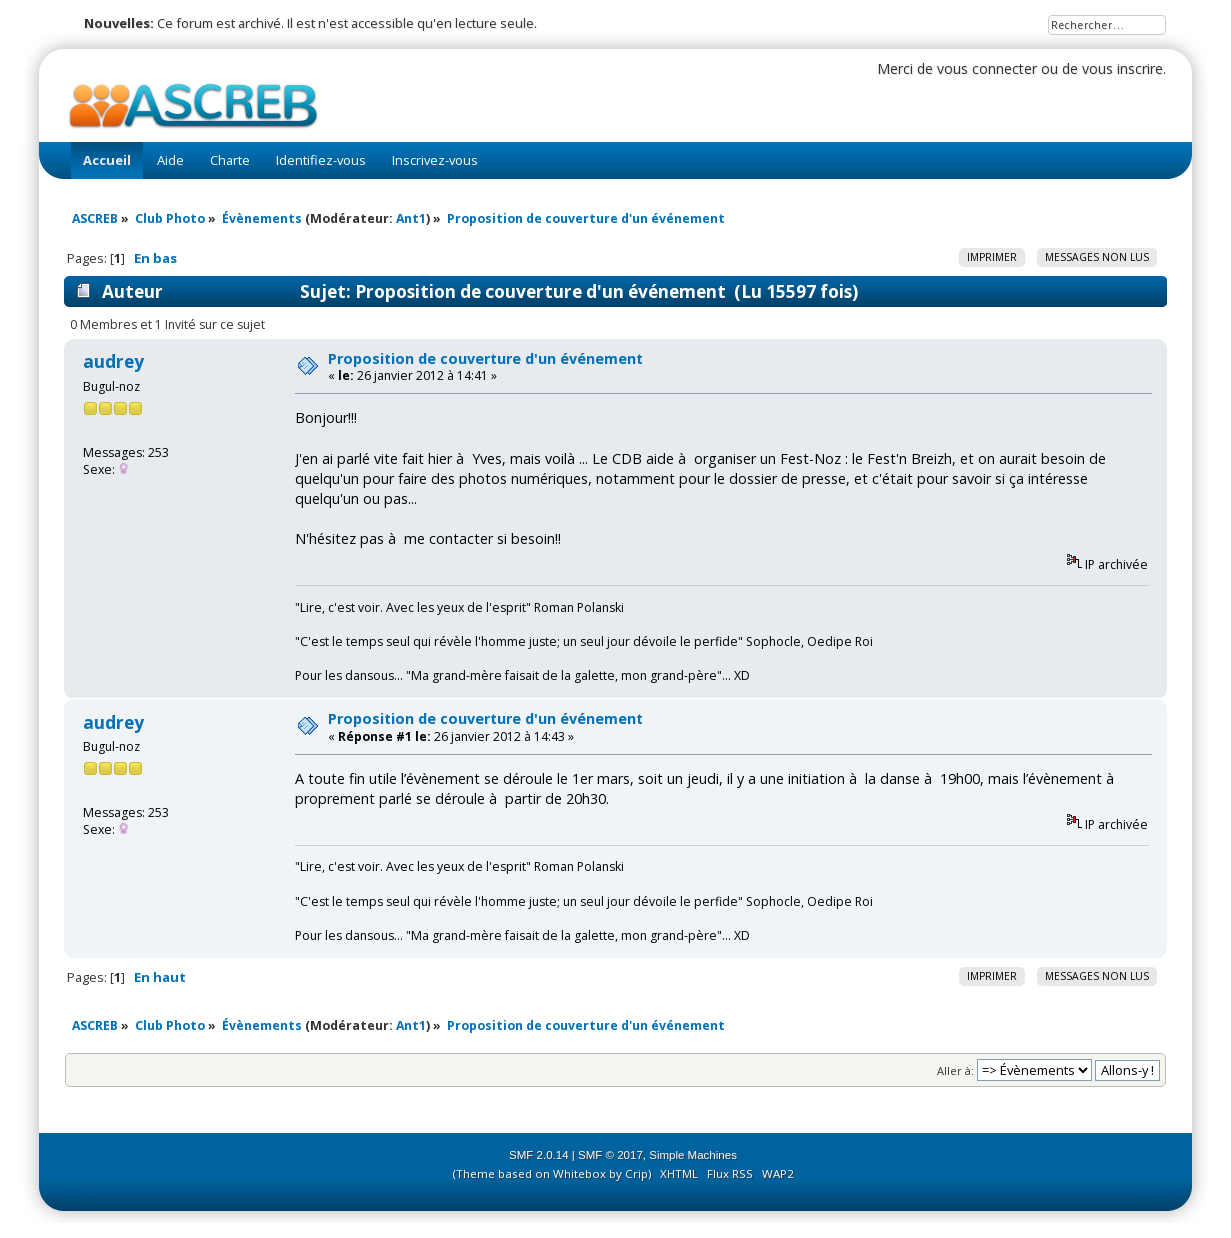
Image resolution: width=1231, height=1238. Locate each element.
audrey (113, 361)
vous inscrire (1122, 68)
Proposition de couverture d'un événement (485, 358)
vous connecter (987, 68)
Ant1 (411, 218)
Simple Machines (693, 1155)
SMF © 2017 (610, 1155)
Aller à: (955, 1070)
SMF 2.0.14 (539, 1155)
